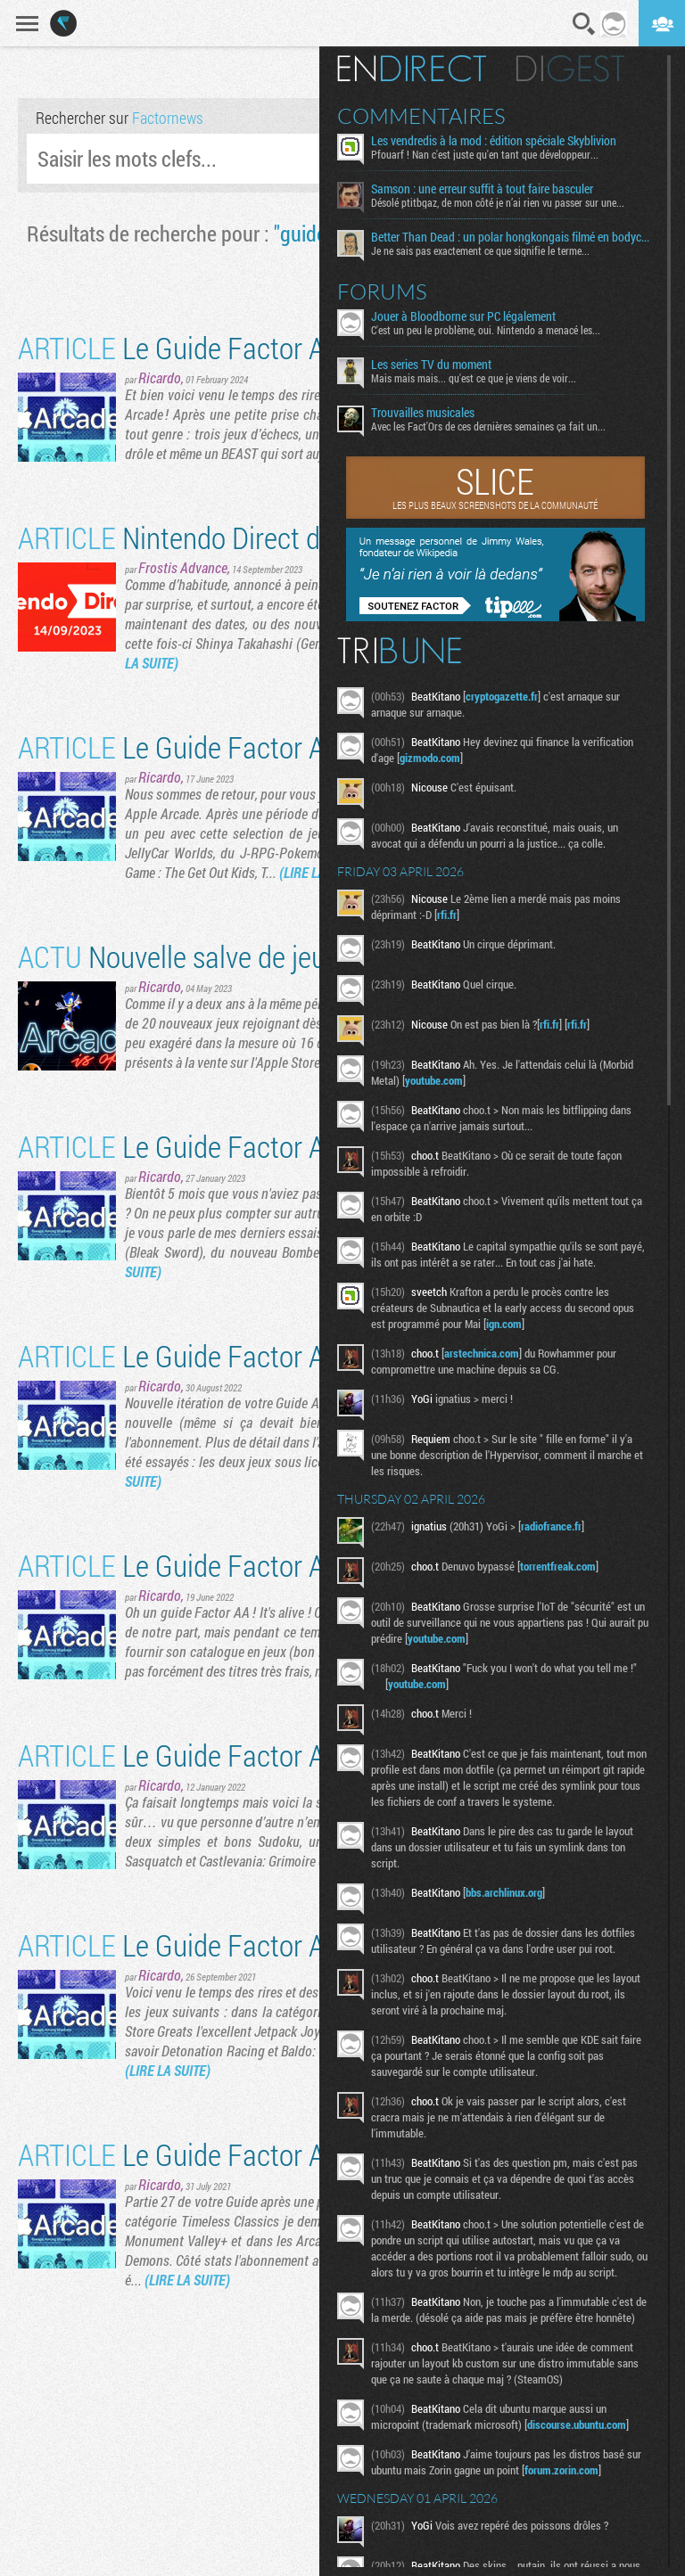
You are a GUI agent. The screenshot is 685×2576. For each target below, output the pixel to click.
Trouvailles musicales (423, 413)
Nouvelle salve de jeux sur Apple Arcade (277, 956)
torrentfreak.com (558, 1566)
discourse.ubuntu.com (576, 2424)
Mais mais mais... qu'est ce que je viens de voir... (473, 378)
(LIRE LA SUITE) (167, 2070)
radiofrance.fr (551, 1526)
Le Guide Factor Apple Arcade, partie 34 (295, 347)
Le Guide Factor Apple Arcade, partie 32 (295, 1146)
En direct (411, 68)
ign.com (504, 1324)
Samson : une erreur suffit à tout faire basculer (482, 189)
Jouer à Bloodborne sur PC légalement (463, 316)
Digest (570, 68)
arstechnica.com (481, 1353)
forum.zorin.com (561, 2470)
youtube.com (434, 1080)
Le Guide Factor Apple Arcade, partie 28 (295, 1944)
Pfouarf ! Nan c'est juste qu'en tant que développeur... (484, 154)
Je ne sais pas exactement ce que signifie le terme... (480, 250)
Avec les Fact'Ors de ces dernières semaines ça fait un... (488, 426)
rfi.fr (447, 915)
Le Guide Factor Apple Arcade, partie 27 (295, 2154)
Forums (382, 291)
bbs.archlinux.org (504, 1892)
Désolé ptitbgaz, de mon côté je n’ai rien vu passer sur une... (497, 202)
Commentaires (421, 116)
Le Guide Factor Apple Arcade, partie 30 (295, 1565)
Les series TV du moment (431, 364)
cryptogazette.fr (502, 696)
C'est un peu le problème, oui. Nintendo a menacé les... (485, 330)
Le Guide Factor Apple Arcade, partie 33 (295, 746)
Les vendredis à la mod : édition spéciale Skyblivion (493, 141)
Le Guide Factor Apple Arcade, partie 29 (295, 1755)
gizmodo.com (430, 758)
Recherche (584, 24)
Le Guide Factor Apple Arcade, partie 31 (295, 1355)
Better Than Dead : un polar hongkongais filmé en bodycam (512, 237)
